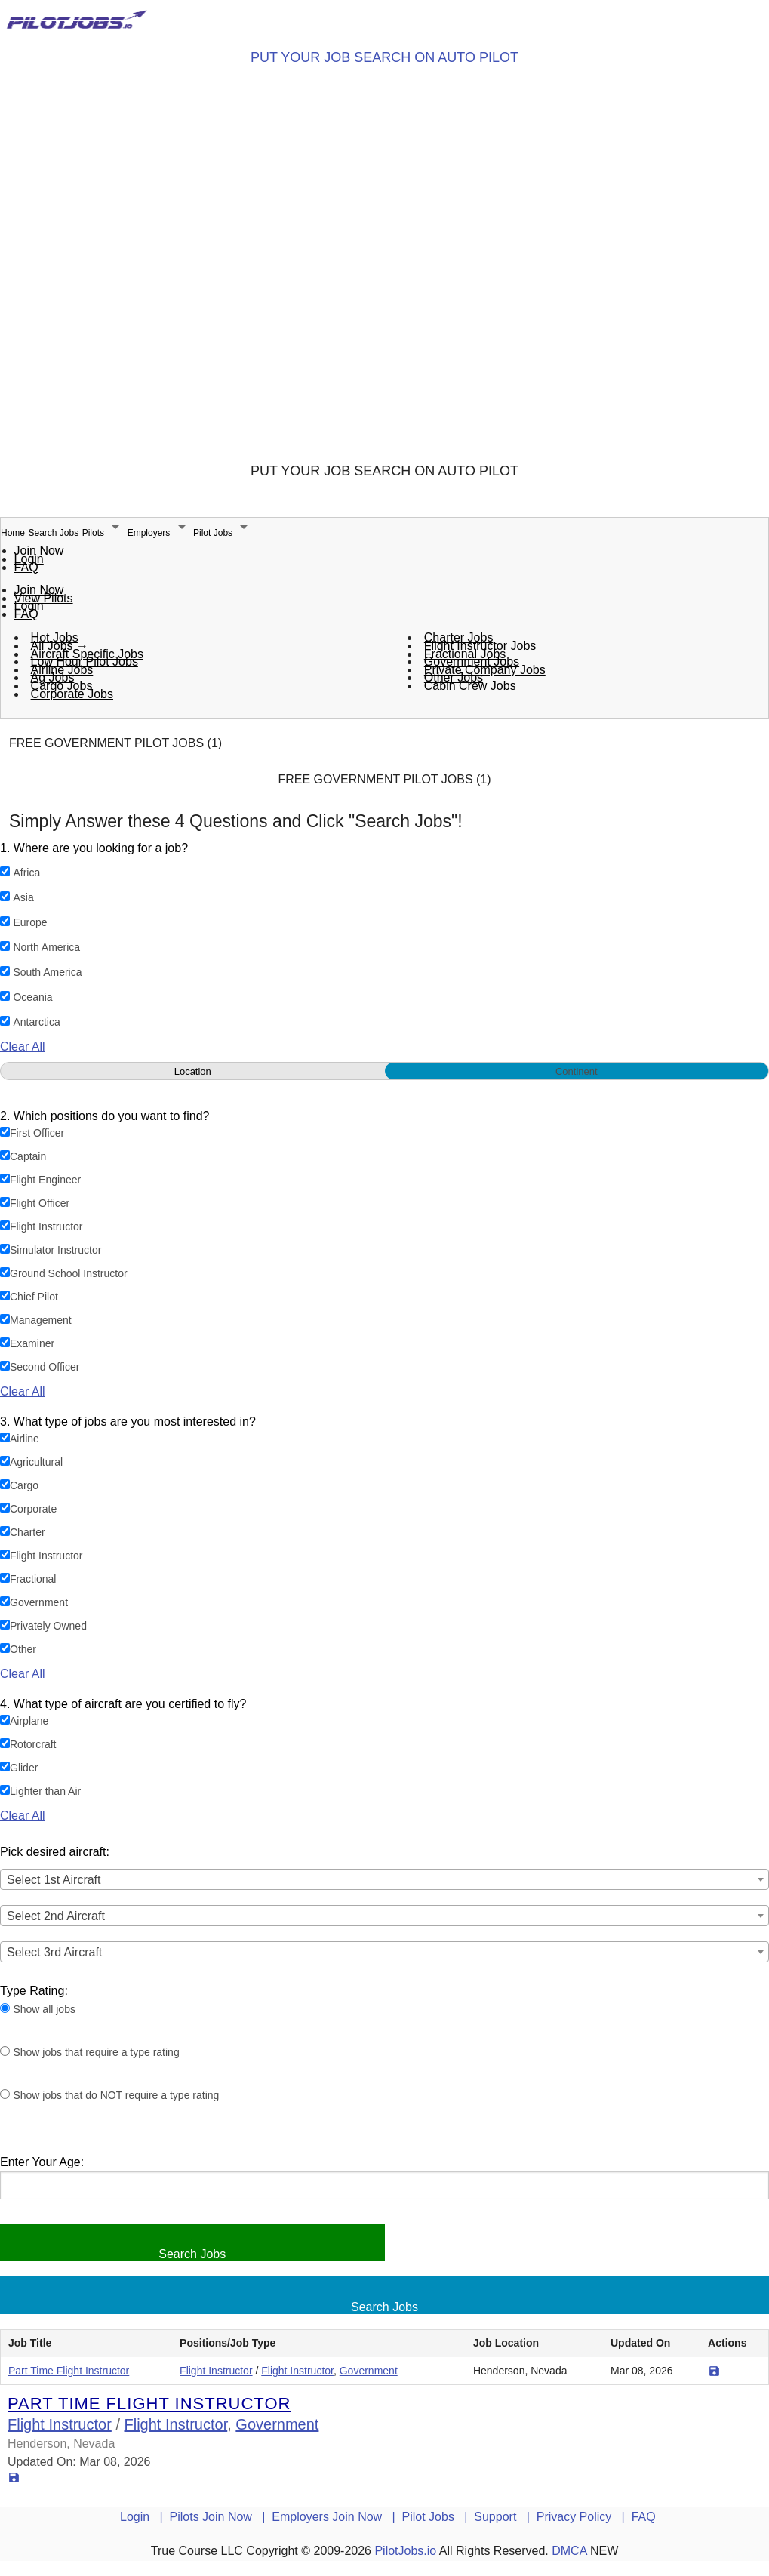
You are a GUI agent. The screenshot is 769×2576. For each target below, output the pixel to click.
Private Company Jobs (485, 669)
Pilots (105, 533)
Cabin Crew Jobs (470, 685)
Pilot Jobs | (438, 2516)
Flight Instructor (216, 2371)
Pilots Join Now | (221, 2516)
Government (369, 2371)
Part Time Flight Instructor (68, 2371)
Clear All (22, 1046)
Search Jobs (53, 533)
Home (13, 533)
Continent (576, 1071)
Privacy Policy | (584, 2516)
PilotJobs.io (405, 2550)
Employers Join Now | (336, 2516)
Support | (505, 2516)
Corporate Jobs (72, 693)
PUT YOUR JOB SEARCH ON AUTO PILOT (384, 57)
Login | (143, 2516)
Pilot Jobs (223, 533)
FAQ (26, 567)
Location (192, 1071)
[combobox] (384, 1879)
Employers (160, 533)
